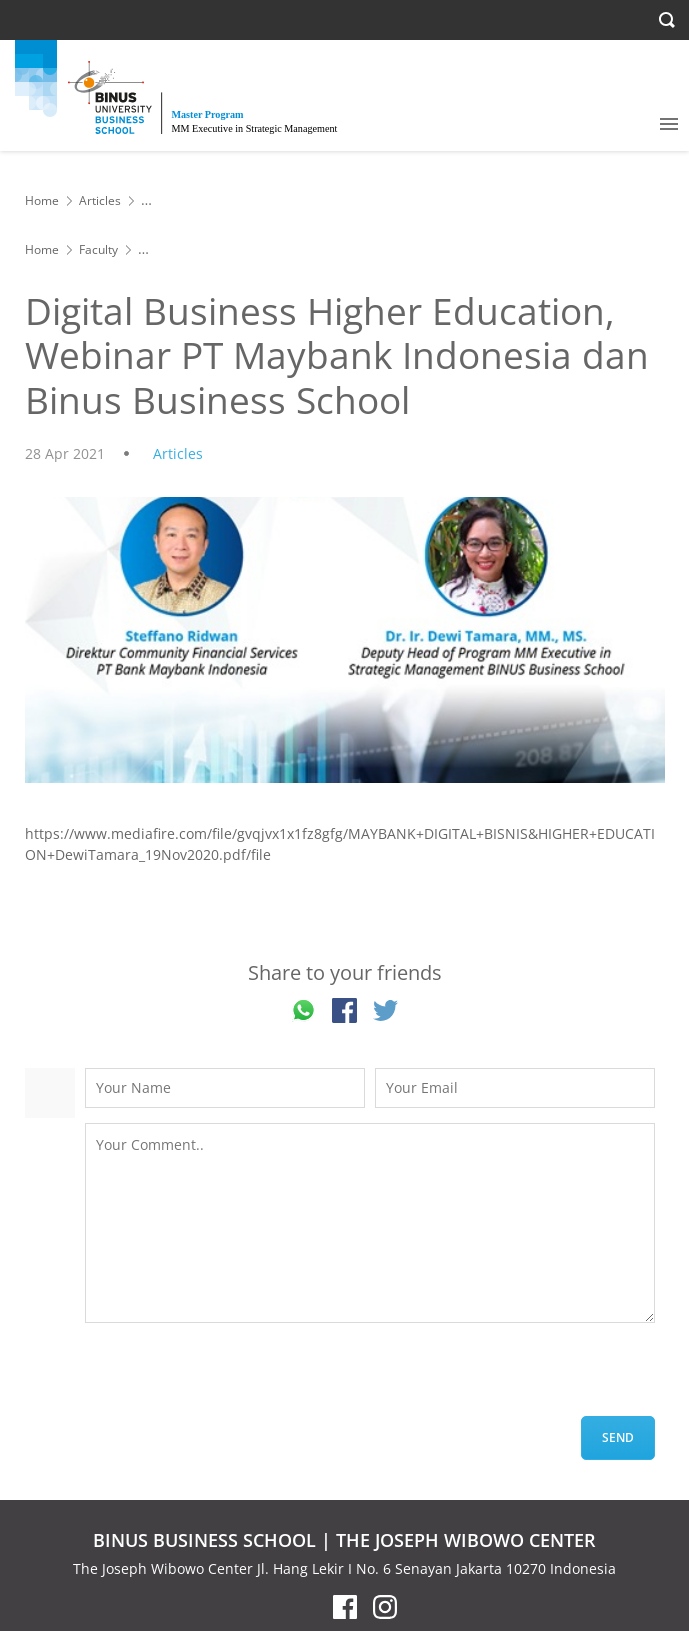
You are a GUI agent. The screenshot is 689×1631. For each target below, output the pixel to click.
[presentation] (237, 1377)
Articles (100, 200)
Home (42, 200)
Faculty (98, 249)
